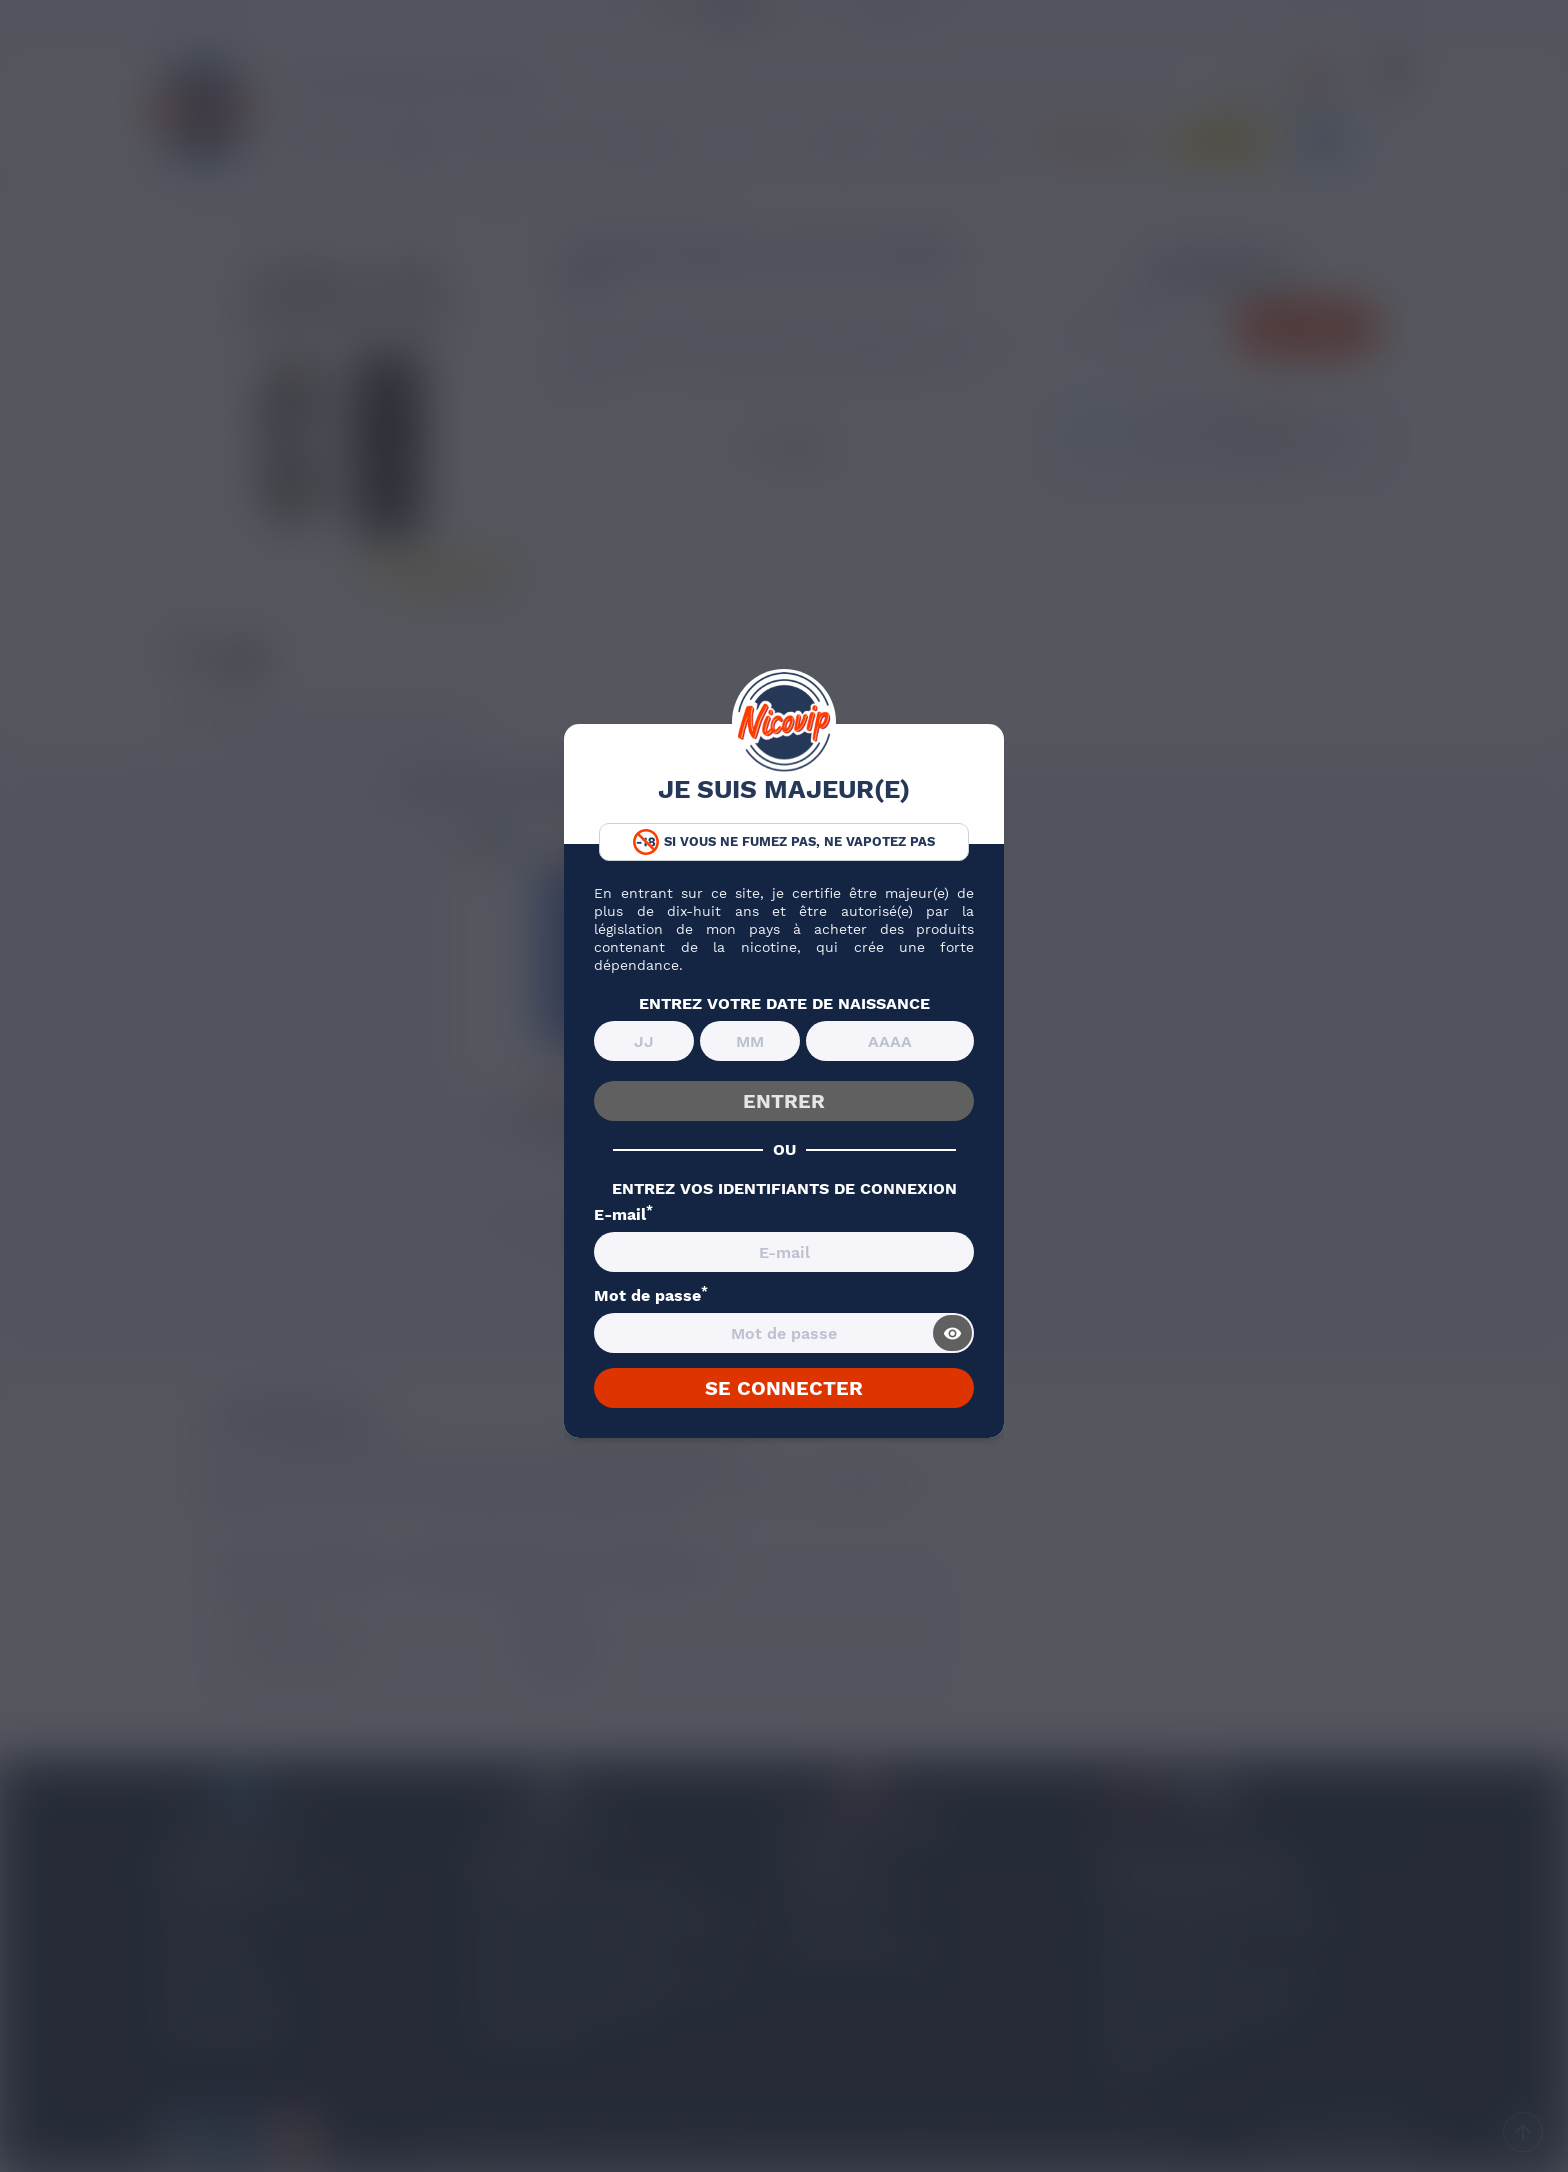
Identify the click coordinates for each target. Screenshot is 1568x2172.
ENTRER (784, 1101)
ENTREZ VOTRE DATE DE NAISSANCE (784, 1004)
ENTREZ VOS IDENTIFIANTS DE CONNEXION (784, 1189)
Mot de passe (651, 1296)
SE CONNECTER (784, 1388)
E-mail (623, 1215)
